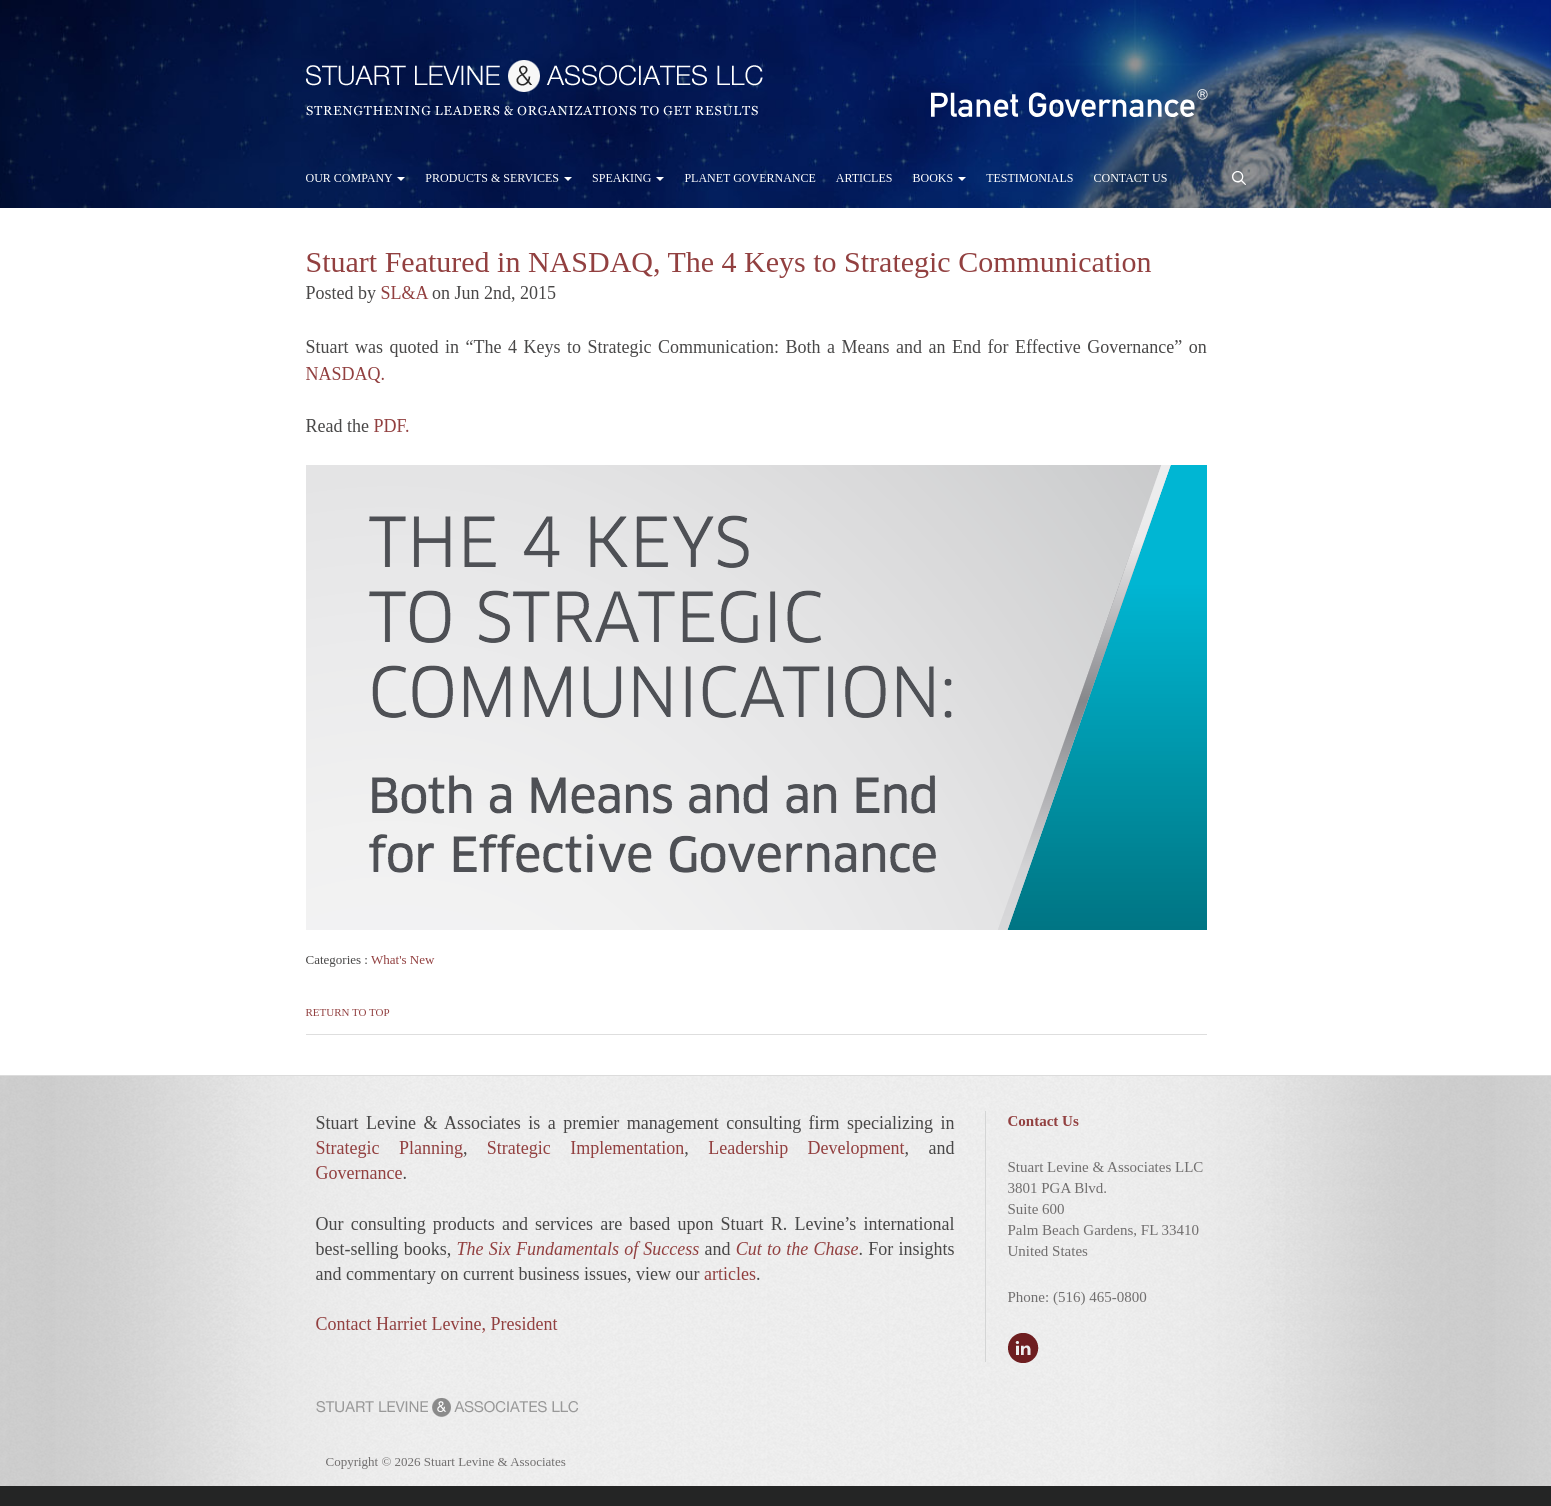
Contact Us (1130, 178)
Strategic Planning (389, 1148)
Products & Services (498, 178)
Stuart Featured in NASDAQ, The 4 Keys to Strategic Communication (729, 261)
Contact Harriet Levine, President (437, 1324)
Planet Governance (749, 178)
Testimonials (1029, 178)
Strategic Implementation (585, 1148)
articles (730, 1274)
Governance (359, 1173)
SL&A (404, 293)
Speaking (628, 178)
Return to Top (348, 1012)
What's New (402, 959)
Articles (864, 178)
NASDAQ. (346, 374)
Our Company (356, 178)
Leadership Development (806, 1148)
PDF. (391, 426)
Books (939, 178)
